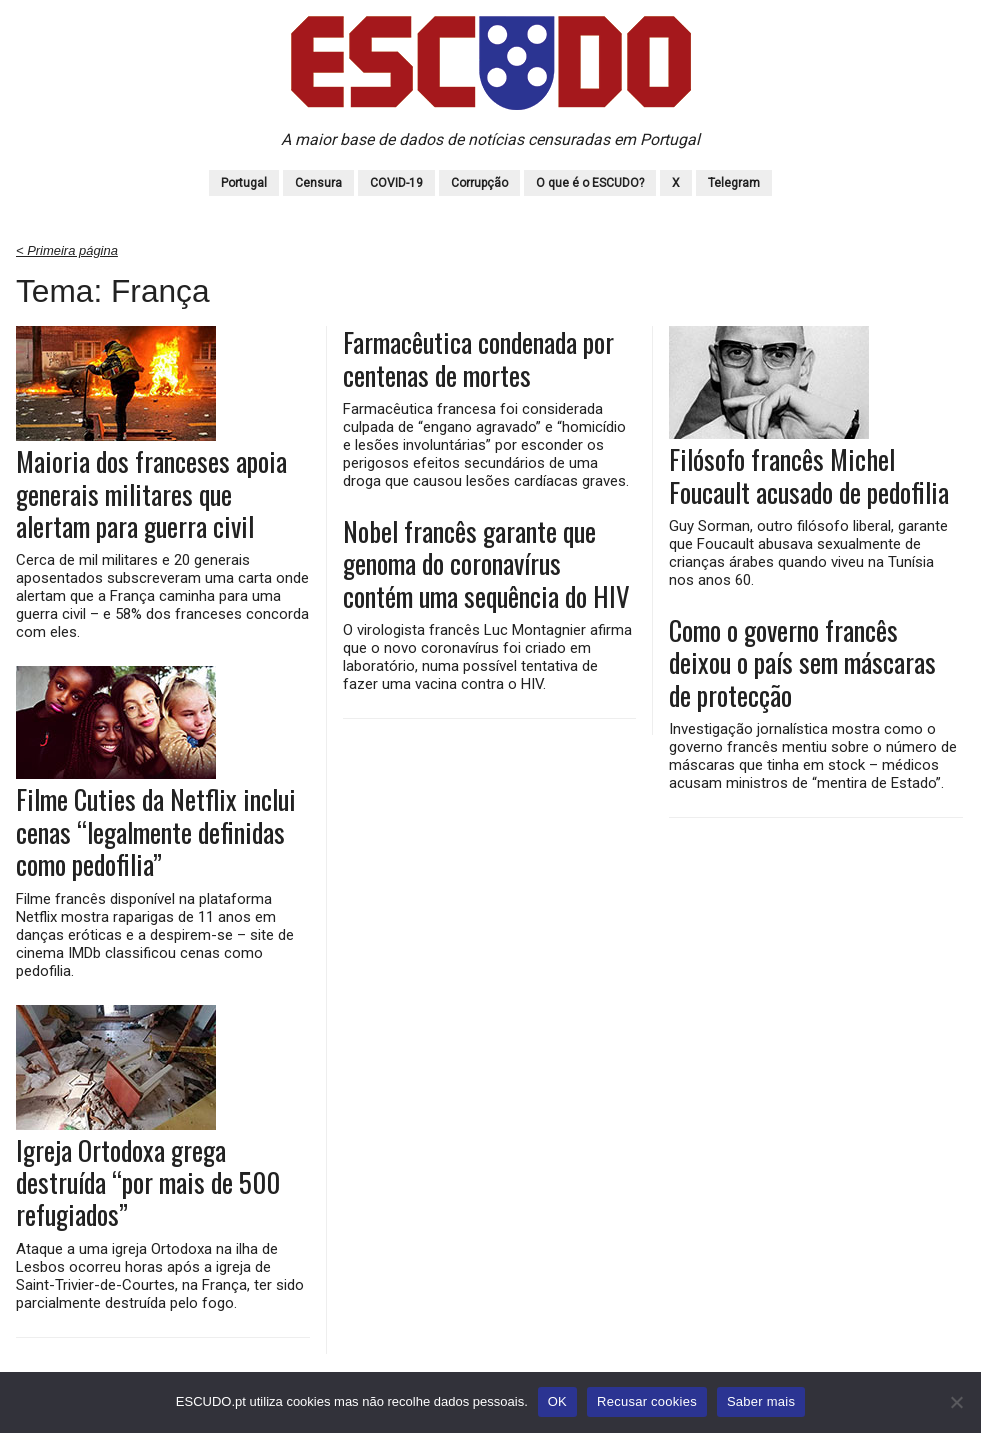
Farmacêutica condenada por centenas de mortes (478, 358)
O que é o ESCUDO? (590, 183)
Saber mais (761, 1401)
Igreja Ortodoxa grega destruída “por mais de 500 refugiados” (148, 1182)
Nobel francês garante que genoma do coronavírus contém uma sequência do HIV (486, 563)
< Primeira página (67, 250)
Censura (318, 183)
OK (557, 1401)
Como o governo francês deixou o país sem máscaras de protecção (802, 662)
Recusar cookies (647, 1401)
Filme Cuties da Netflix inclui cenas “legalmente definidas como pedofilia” (156, 831)
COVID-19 (396, 183)
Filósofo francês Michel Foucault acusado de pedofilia (809, 475)
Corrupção (479, 183)
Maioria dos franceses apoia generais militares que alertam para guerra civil (151, 493)
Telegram (734, 183)
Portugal (244, 183)
